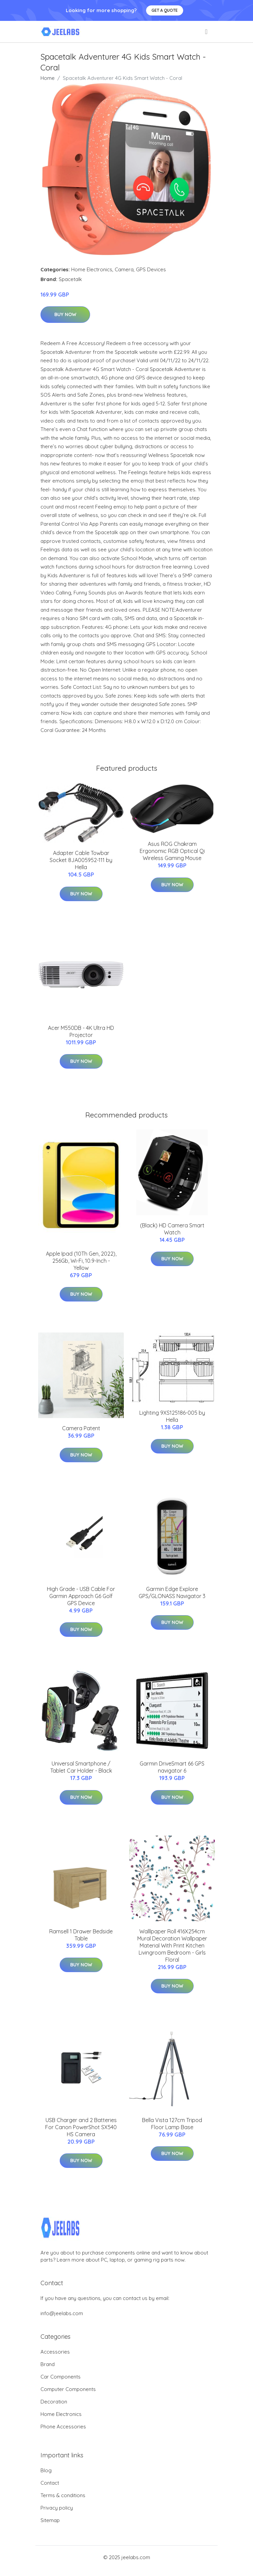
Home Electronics (91, 269)
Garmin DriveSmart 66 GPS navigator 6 (172, 1767)
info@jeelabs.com (61, 2313)
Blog (46, 2470)
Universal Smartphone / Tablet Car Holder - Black (81, 1767)
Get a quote (164, 10)
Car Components (60, 2376)
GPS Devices (151, 269)
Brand (47, 2364)
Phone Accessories (63, 2426)
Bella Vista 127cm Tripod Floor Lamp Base (172, 2123)
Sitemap (50, 2520)
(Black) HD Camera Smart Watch (172, 1229)
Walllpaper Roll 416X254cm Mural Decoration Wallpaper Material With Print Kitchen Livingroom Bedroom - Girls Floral (172, 1945)
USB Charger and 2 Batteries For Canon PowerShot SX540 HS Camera (81, 2127)
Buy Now (65, 314)
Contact (49, 2483)
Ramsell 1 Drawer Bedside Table (81, 1935)
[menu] (207, 31)
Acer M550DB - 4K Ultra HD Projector (81, 1031)
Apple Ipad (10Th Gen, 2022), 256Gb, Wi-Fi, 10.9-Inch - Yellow (81, 1260)
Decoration (53, 2401)
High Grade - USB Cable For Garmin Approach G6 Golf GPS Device (81, 1596)
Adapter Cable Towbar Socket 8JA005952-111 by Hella (81, 860)
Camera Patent (81, 1428)
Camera (124, 269)
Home (47, 78)
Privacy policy (56, 2508)
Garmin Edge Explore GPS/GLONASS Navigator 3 (172, 1592)
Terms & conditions (62, 2495)
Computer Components (68, 2389)
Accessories (55, 2352)
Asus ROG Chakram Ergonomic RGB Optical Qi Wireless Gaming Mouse (172, 850)
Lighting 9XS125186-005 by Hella (172, 1416)
